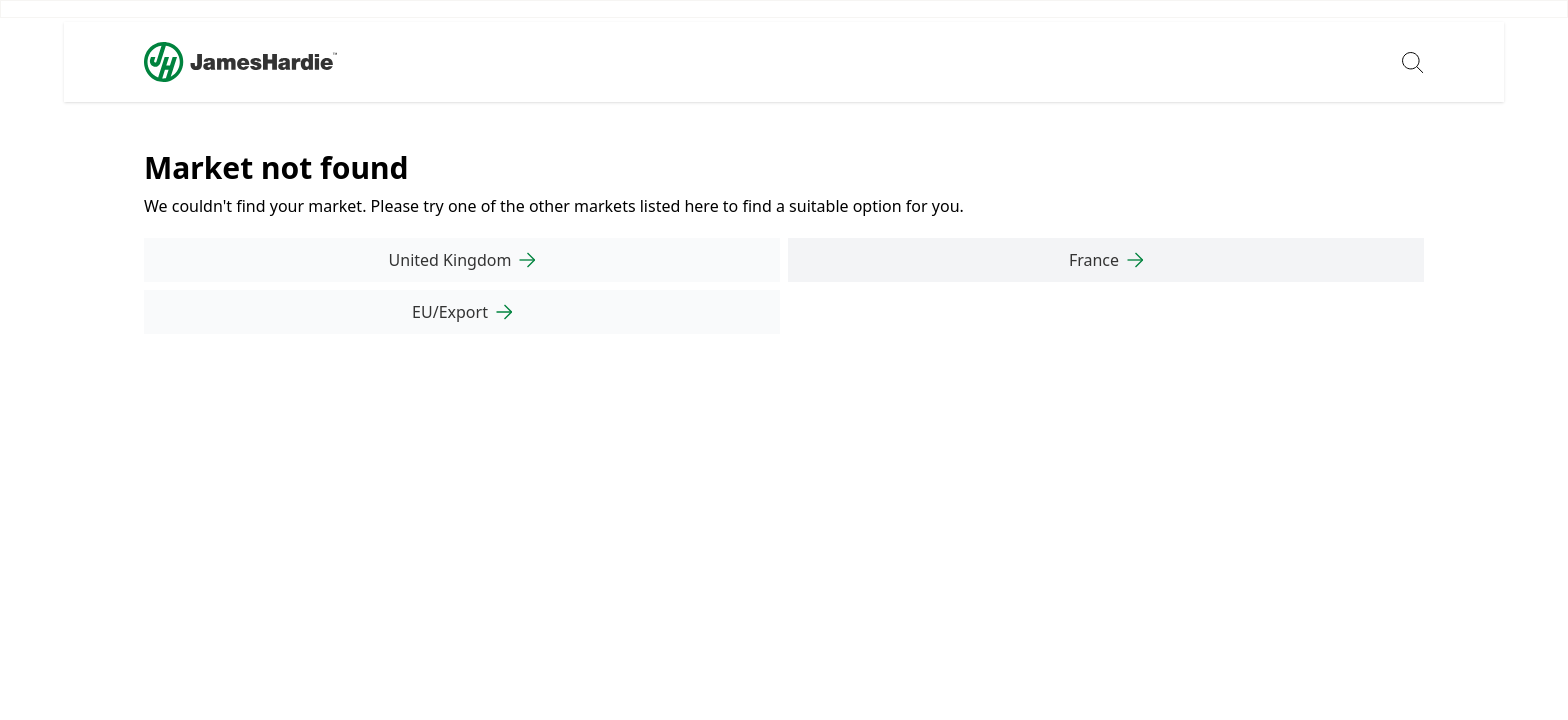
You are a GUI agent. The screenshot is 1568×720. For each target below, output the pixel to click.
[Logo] (240, 62)
